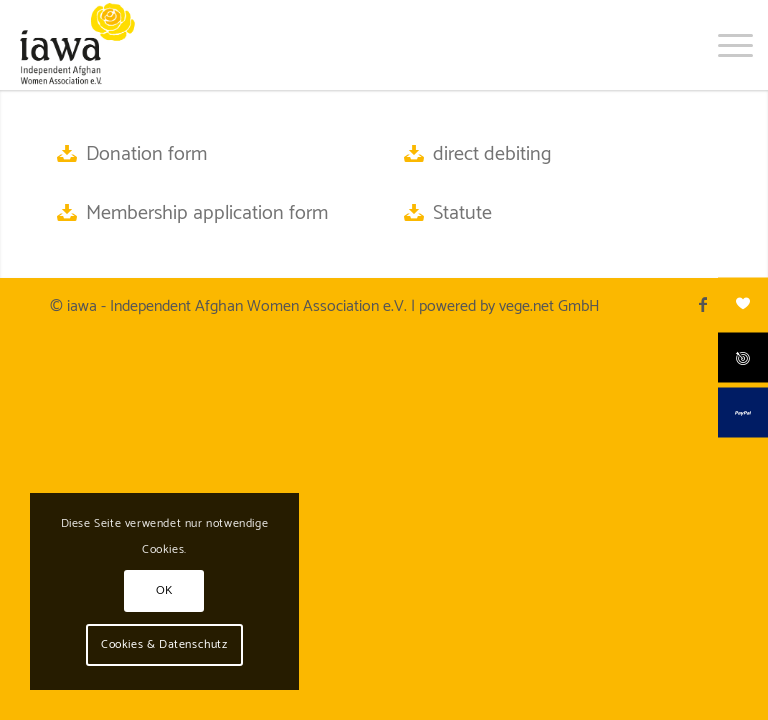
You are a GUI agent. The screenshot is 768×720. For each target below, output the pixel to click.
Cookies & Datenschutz (164, 644)
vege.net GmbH (549, 306)
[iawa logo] (76, 45)
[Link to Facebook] (703, 304)
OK (164, 590)
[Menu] (725, 45)
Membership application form (207, 213)
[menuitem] (725, 45)
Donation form (146, 154)
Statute (462, 213)
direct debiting (492, 154)
